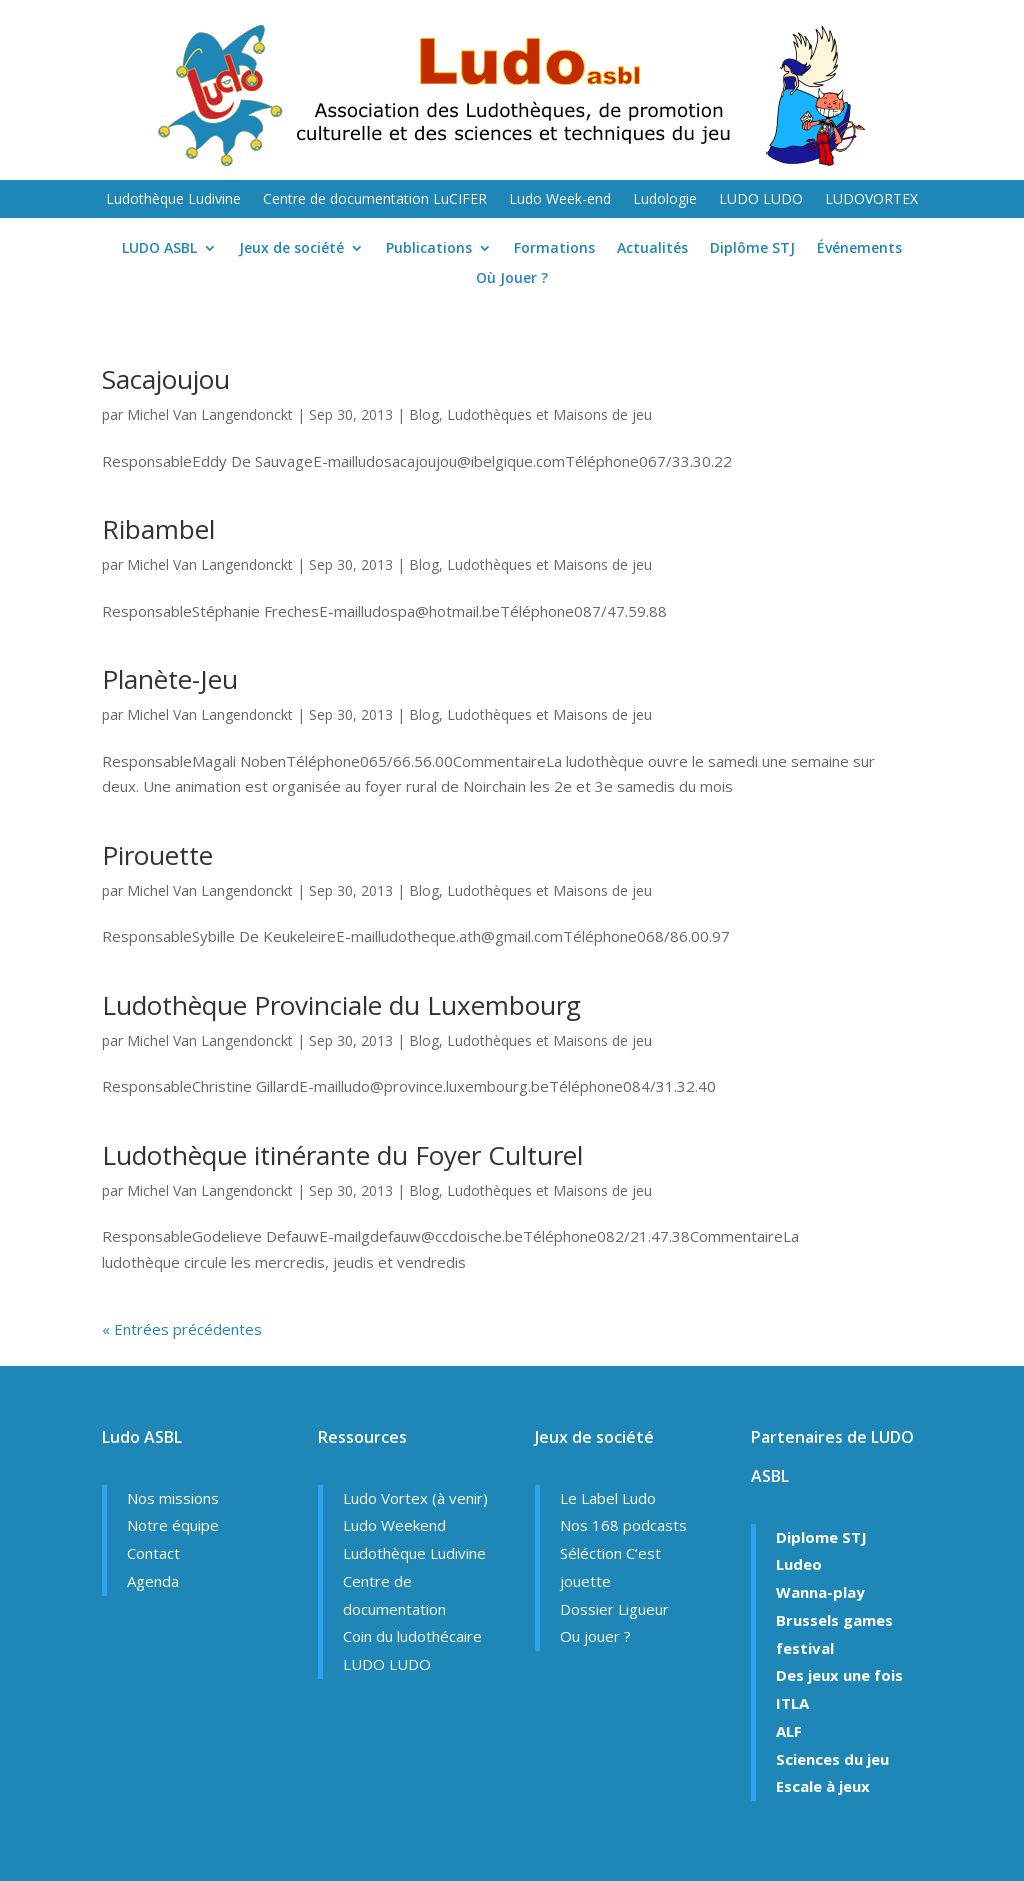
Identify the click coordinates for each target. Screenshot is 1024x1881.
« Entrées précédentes (182, 1329)
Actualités (652, 249)
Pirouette (157, 855)
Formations (554, 249)
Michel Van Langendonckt (210, 414)
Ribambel (158, 529)
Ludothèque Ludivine (173, 200)
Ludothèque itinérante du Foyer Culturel (342, 1155)
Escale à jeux (823, 1786)
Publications (429, 249)
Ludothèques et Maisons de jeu (549, 414)
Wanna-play (820, 1592)
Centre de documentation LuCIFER (375, 200)
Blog (424, 414)
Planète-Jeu (170, 679)
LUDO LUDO (761, 200)
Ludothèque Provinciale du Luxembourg (341, 1005)
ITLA (792, 1703)
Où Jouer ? (512, 279)
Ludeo (799, 1564)
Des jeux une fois (839, 1675)
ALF (789, 1731)
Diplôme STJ (752, 249)
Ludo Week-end (560, 200)
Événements (859, 249)
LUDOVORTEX (871, 200)
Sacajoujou (166, 379)
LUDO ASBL (159, 249)
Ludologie (665, 200)
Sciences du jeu (832, 1759)
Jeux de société (291, 249)
